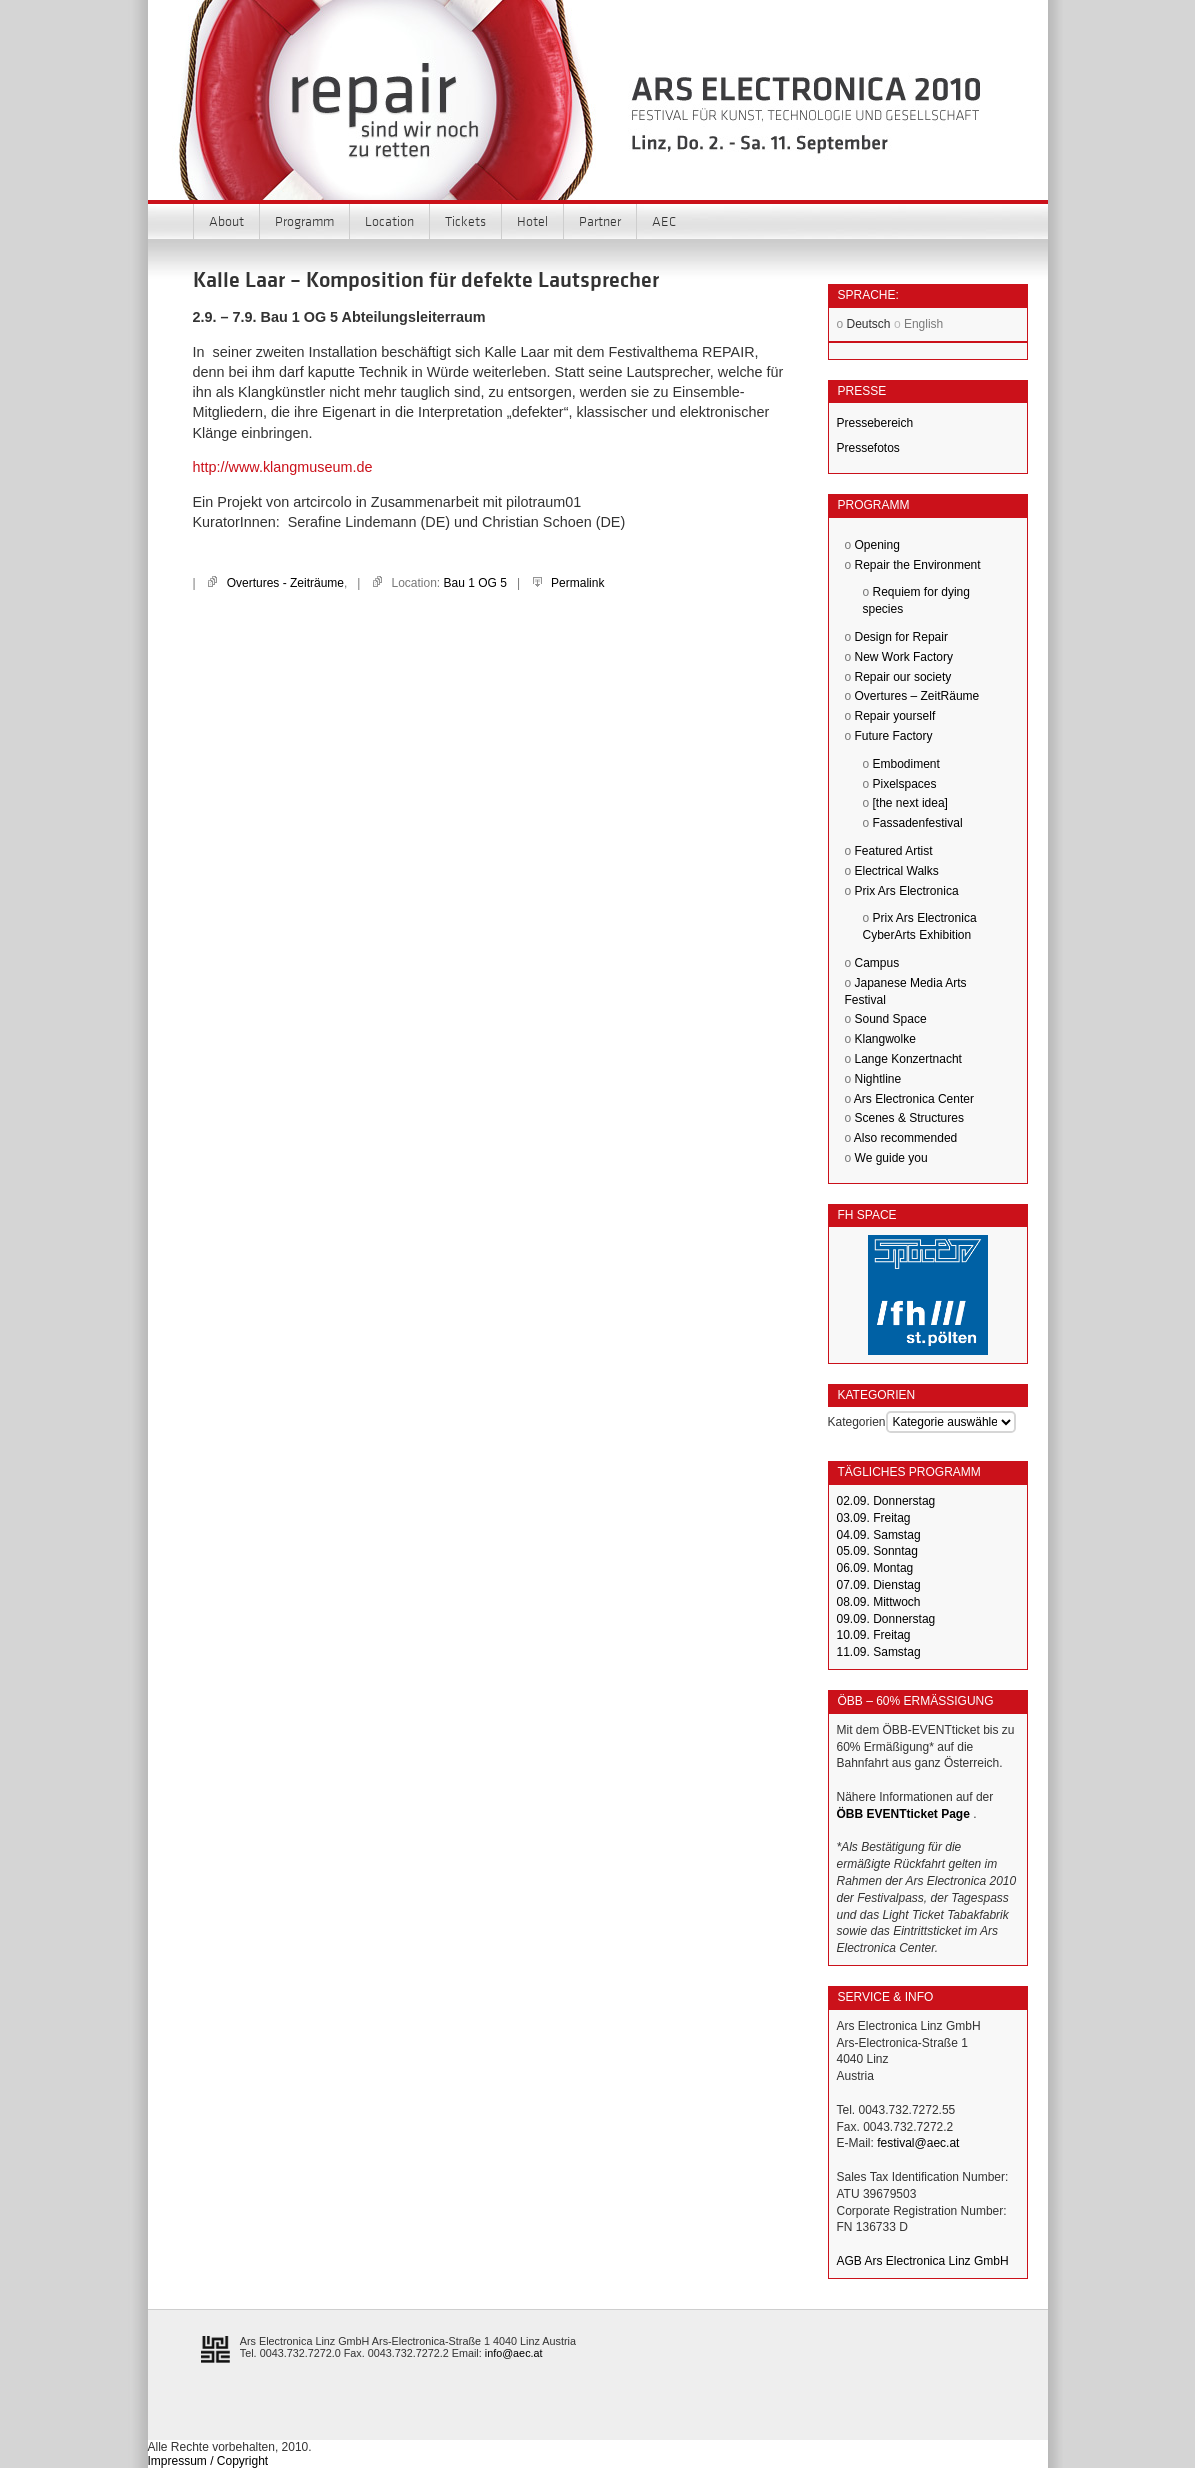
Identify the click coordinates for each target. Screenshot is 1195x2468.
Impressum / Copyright (208, 2461)
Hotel (532, 221)
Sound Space (891, 1019)
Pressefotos (868, 448)
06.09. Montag (875, 1568)
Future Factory (894, 736)
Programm (304, 221)
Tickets (465, 221)
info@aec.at (514, 2353)
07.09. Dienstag (879, 1585)
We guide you (891, 1158)
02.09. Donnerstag (886, 1501)
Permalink (577, 583)
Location (389, 221)
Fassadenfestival (918, 823)
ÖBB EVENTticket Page (903, 1814)
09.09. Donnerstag (886, 1619)
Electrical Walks (897, 871)
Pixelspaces (905, 784)
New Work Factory (904, 657)
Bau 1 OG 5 (475, 583)
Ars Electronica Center (914, 1099)
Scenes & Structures (909, 1118)
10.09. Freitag (874, 1635)
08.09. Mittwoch (879, 1602)
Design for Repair (901, 637)
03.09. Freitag (874, 1518)
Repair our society (903, 677)
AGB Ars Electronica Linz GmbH (923, 2261)
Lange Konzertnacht (908, 1059)
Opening (877, 545)
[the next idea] (910, 803)
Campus (877, 963)
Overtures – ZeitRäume (917, 696)
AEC (664, 221)
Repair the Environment (918, 565)
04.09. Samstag (879, 1535)
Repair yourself (895, 716)
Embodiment (906, 764)
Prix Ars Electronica (907, 891)
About (226, 221)
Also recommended (905, 1138)
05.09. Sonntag (877, 1551)
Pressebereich (875, 423)
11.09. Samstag (879, 1652)
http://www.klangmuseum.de (283, 467)
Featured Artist (894, 851)
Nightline (878, 1079)
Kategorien (857, 1422)
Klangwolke (885, 1039)
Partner (600, 221)
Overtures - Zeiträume (285, 583)
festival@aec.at (918, 2143)
